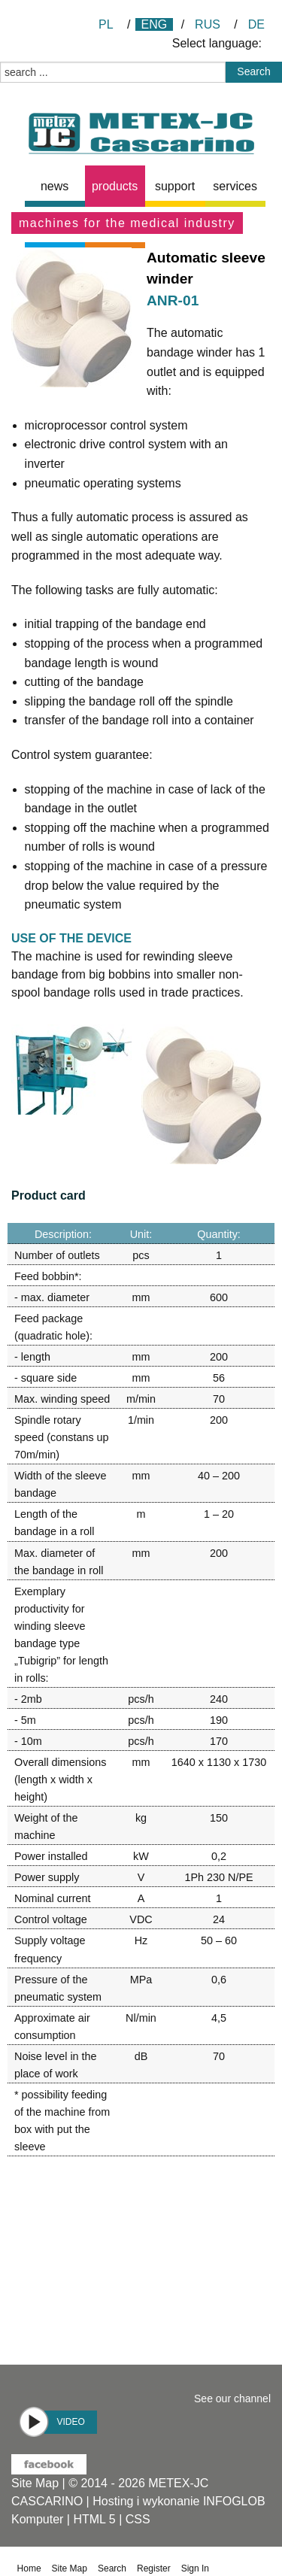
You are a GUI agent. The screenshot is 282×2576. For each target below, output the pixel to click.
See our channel (232, 2398)
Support (175, 186)
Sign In (195, 2568)
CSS (138, 2519)
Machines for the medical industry (127, 223)
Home (29, 2568)
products (115, 186)
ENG (154, 24)
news (54, 186)
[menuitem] (55, 186)
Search (112, 2568)
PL (106, 24)
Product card (48, 1195)
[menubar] (148, 186)
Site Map (35, 2483)
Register (154, 2568)
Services (235, 186)
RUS (207, 24)
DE (256, 24)
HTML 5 (94, 2519)
